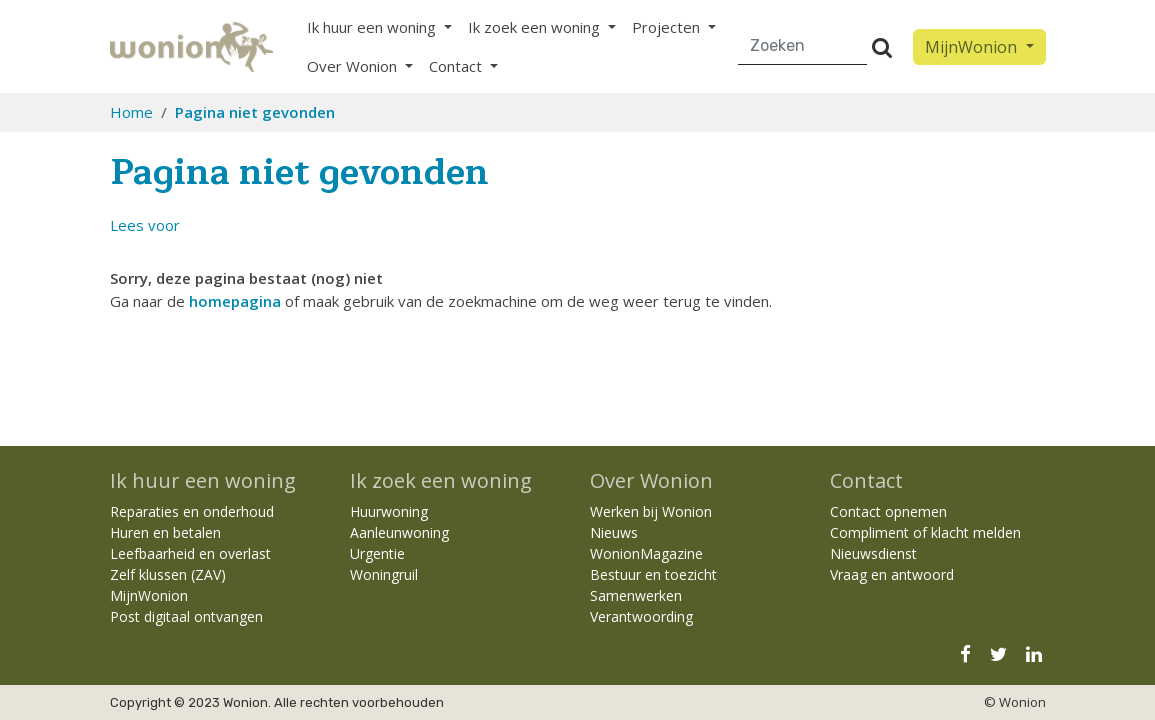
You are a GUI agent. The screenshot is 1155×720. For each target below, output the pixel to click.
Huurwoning (389, 511)
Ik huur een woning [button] (373, 27)
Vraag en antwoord (892, 574)
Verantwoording (641, 616)
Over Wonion (651, 480)
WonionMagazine (646, 553)
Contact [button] (457, 66)
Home (131, 112)
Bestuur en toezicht (653, 574)
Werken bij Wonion (651, 511)
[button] (145, 225)
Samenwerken (636, 595)
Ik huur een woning (203, 480)
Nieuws (614, 532)
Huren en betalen (165, 532)
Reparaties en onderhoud (192, 511)
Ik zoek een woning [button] (536, 27)
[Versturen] (882, 46)
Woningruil (384, 574)
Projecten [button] (668, 27)
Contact (866, 480)
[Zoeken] (803, 46)
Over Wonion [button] (354, 66)
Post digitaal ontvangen (186, 616)
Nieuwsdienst (873, 553)
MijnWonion (149, 595)
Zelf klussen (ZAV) (168, 574)
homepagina (235, 301)
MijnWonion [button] (973, 47)
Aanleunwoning (399, 532)
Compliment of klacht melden (925, 532)
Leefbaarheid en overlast (190, 553)
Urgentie (377, 553)
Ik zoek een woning (441, 480)
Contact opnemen (888, 511)
